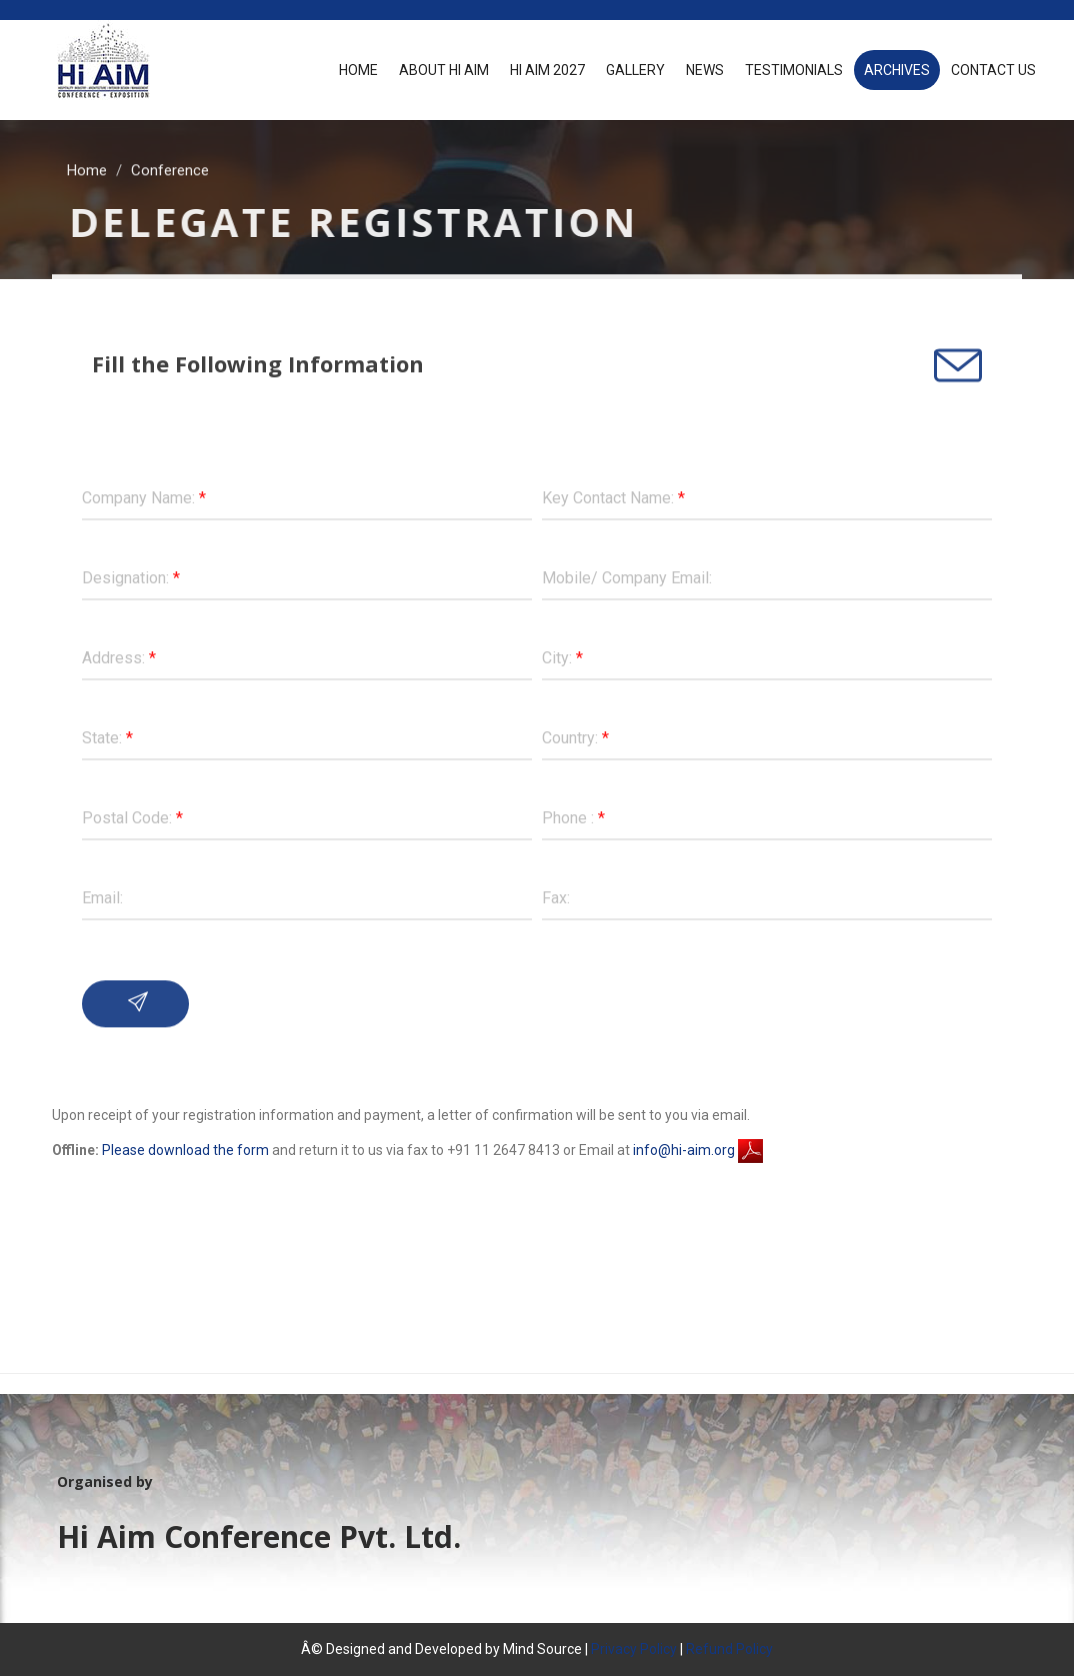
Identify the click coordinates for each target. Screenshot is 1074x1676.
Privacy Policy (634, 1649)
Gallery (635, 70)
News (705, 70)
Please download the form (185, 1150)
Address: (119, 656)
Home (358, 70)
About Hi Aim (444, 70)
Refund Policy (729, 1649)
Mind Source (544, 1649)
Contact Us (993, 70)
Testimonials (794, 70)
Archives (897, 70)
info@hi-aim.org (684, 1150)
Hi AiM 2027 (547, 70)
